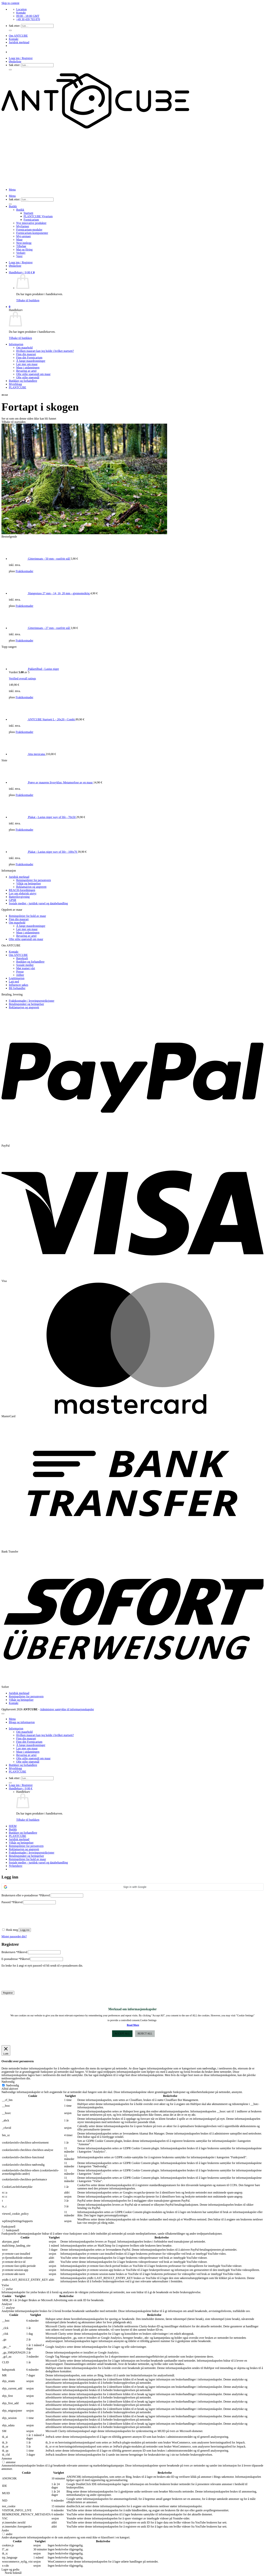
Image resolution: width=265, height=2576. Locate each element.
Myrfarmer (22, 226)
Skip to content (10, 3)
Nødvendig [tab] (8, 2081)
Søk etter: (14, 25)
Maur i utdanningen (27, 367)
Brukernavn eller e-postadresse (25, 1895)
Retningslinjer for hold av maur (27, 915)
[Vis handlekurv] (20, 1788)
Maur (19, 239)
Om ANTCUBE (18, 35)
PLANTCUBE (17, 387)
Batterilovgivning (19, 896)
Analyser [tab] (6, 2304)
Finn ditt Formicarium (29, 357)
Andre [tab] (5, 2530)
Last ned (14, 981)
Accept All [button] (122, 2033)
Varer (19, 256)
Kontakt (13, 39)
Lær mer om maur (27, 364)
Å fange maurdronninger (30, 360)
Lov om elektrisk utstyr (22, 893)
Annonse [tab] (6, 2458)
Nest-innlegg (23, 242)
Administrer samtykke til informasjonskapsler (67, 1709)
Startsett (28, 213)
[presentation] (29, 1914)
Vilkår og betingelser (28, 883)
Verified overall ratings (22, 678)
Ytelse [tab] (5, 2285)
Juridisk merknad (19, 42)
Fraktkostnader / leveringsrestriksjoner (31, 1000)
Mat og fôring (24, 249)
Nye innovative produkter (31, 223)
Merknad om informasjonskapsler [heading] (132, 2009)
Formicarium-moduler (29, 229)
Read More (133, 2025)
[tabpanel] (132, 2157)
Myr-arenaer (23, 236)
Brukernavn (14, 1952)
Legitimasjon (16, 978)
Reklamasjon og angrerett (31, 886)
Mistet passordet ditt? (14, 1936)
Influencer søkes (18, 984)
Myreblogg (15, 384)
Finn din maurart (26, 354)
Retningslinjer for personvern (33, 880)
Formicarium (31, 219)
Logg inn (24, 1930)
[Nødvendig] (3, 2085)
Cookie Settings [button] (148, 2020)
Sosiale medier (25, 965)
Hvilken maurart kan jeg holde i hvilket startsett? (45, 350)
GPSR (12, 900)
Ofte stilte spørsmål (27, 377)
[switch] (3, 2230)
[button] (21, 58)
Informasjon (16, 344)
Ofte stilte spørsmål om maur (33, 374)
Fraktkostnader (24, 571)
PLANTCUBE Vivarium (38, 216)
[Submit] (10, 30)
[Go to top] (2, 1713)
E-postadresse (15, 1958)
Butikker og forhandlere (23, 380)
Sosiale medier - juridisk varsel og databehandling (38, 903)
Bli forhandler (17, 988)
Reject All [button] (145, 2033)
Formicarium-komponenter (32, 232)
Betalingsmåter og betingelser (26, 1004)
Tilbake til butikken (27, 300)
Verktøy (21, 252)
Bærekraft (22, 958)
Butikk (13, 206)
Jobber (20, 974)
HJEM (13, 1826)
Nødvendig (12, 2085)
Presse (20, 971)
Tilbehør (21, 246)
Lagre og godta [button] (10, 2569)
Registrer (8, 1992)
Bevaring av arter (26, 370)
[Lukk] (5, 2050)
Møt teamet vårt (25, 968)
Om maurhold (24, 347)
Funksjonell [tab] (8, 2226)
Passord (11, 1902)
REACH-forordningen (22, 890)
